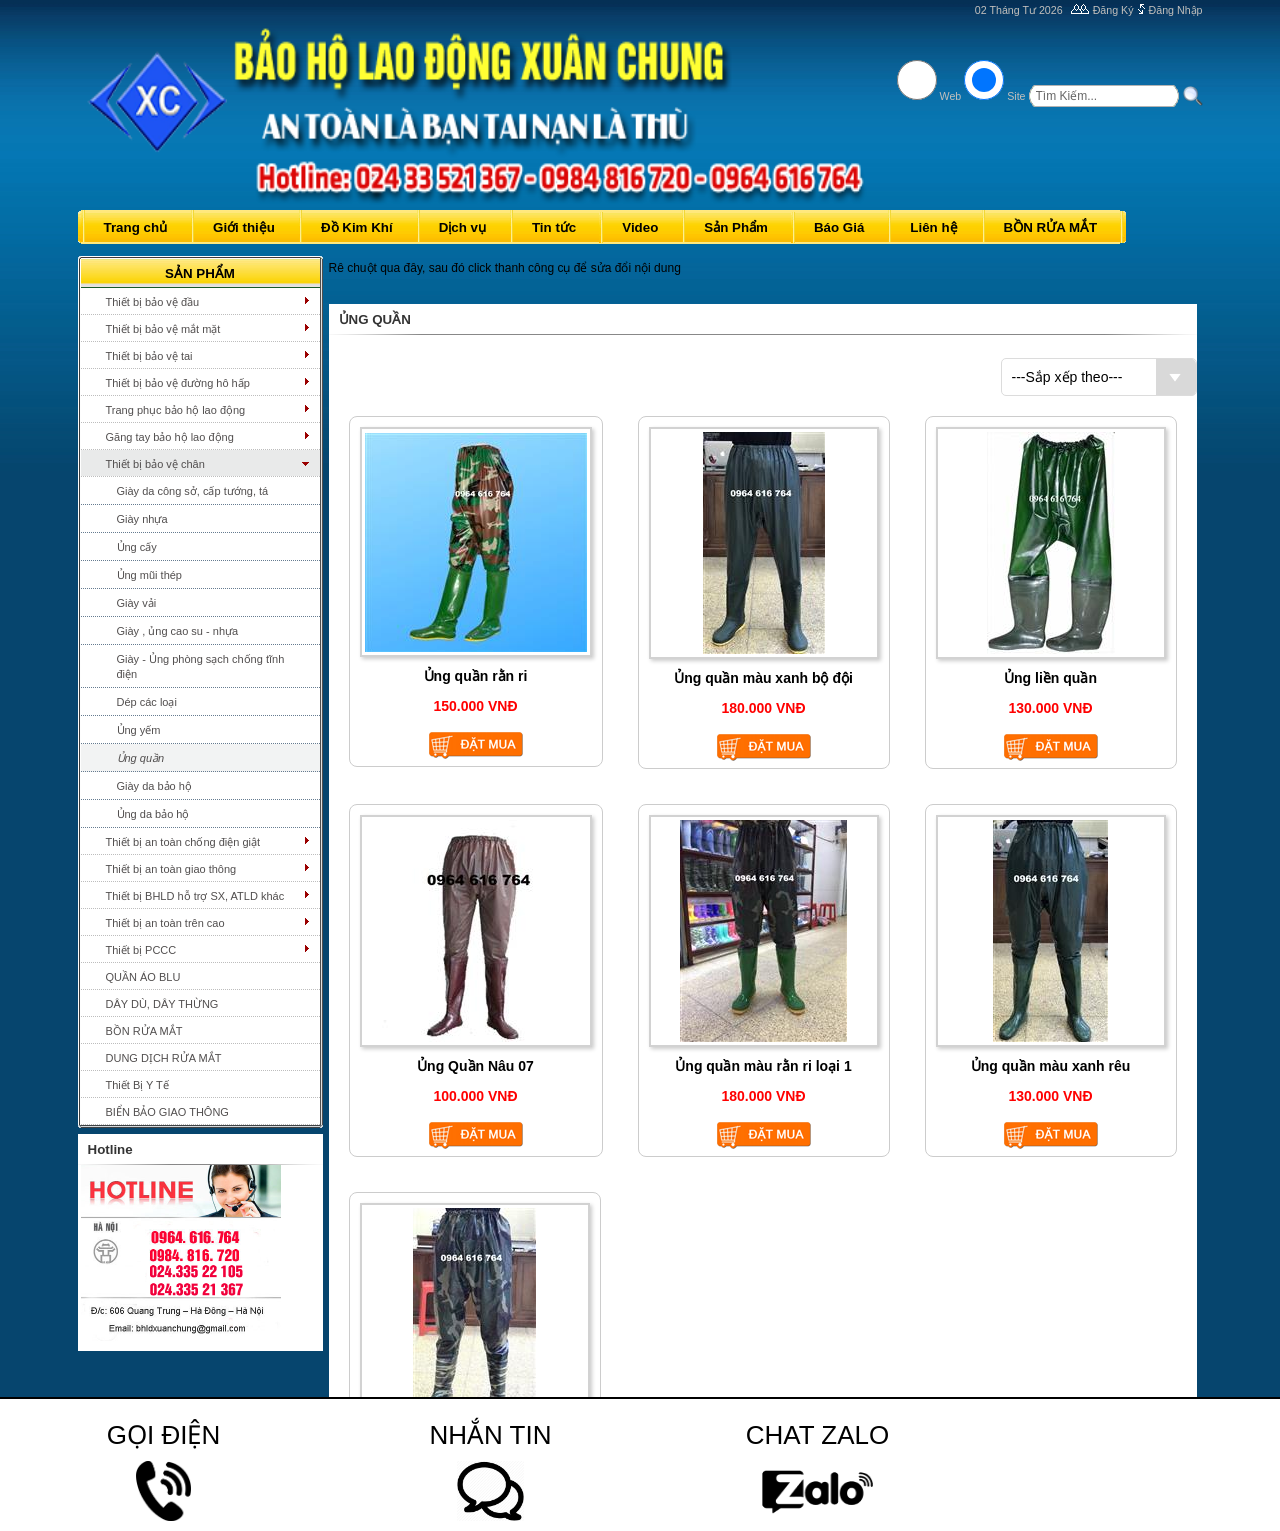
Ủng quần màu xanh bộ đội (763, 678)
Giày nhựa (142, 519)
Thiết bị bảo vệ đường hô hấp (178, 383)
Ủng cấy (137, 547)
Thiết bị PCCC (141, 950)
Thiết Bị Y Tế (137, 1085)
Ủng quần (141, 758)
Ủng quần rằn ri (476, 676)
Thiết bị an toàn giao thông (171, 869)
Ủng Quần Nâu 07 (475, 1066)
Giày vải (137, 603)
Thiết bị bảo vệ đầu (153, 302)
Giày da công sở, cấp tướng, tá (193, 491)
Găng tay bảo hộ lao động (170, 437)
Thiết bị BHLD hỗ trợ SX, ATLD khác (195, 896)
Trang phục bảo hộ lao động (176, 410)
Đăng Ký (1113, 10)
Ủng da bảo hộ (153, 814)
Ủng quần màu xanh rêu (1051, 1066)
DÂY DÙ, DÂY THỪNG (162, 1004)
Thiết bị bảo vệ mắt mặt (163, 329)
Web (951, 96)
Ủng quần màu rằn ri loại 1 (763, 1066)
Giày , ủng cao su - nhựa (178, 631)
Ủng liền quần (1050, 678)
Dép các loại (147, 702)
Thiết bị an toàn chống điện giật (183, 842)
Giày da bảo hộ (154, 786)
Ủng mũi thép (149, 575)
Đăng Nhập (1176, 10)
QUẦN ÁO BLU (143, 977)
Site (1016, 96)
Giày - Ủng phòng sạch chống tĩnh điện (201, 666)
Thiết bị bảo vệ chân (155, 464)
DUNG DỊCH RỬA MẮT (164, 1058)
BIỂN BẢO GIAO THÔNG (167, 1112)
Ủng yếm (139, 730)
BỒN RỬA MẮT (144, 1031)
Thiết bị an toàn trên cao (165, 923)
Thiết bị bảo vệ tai (149, 356)
